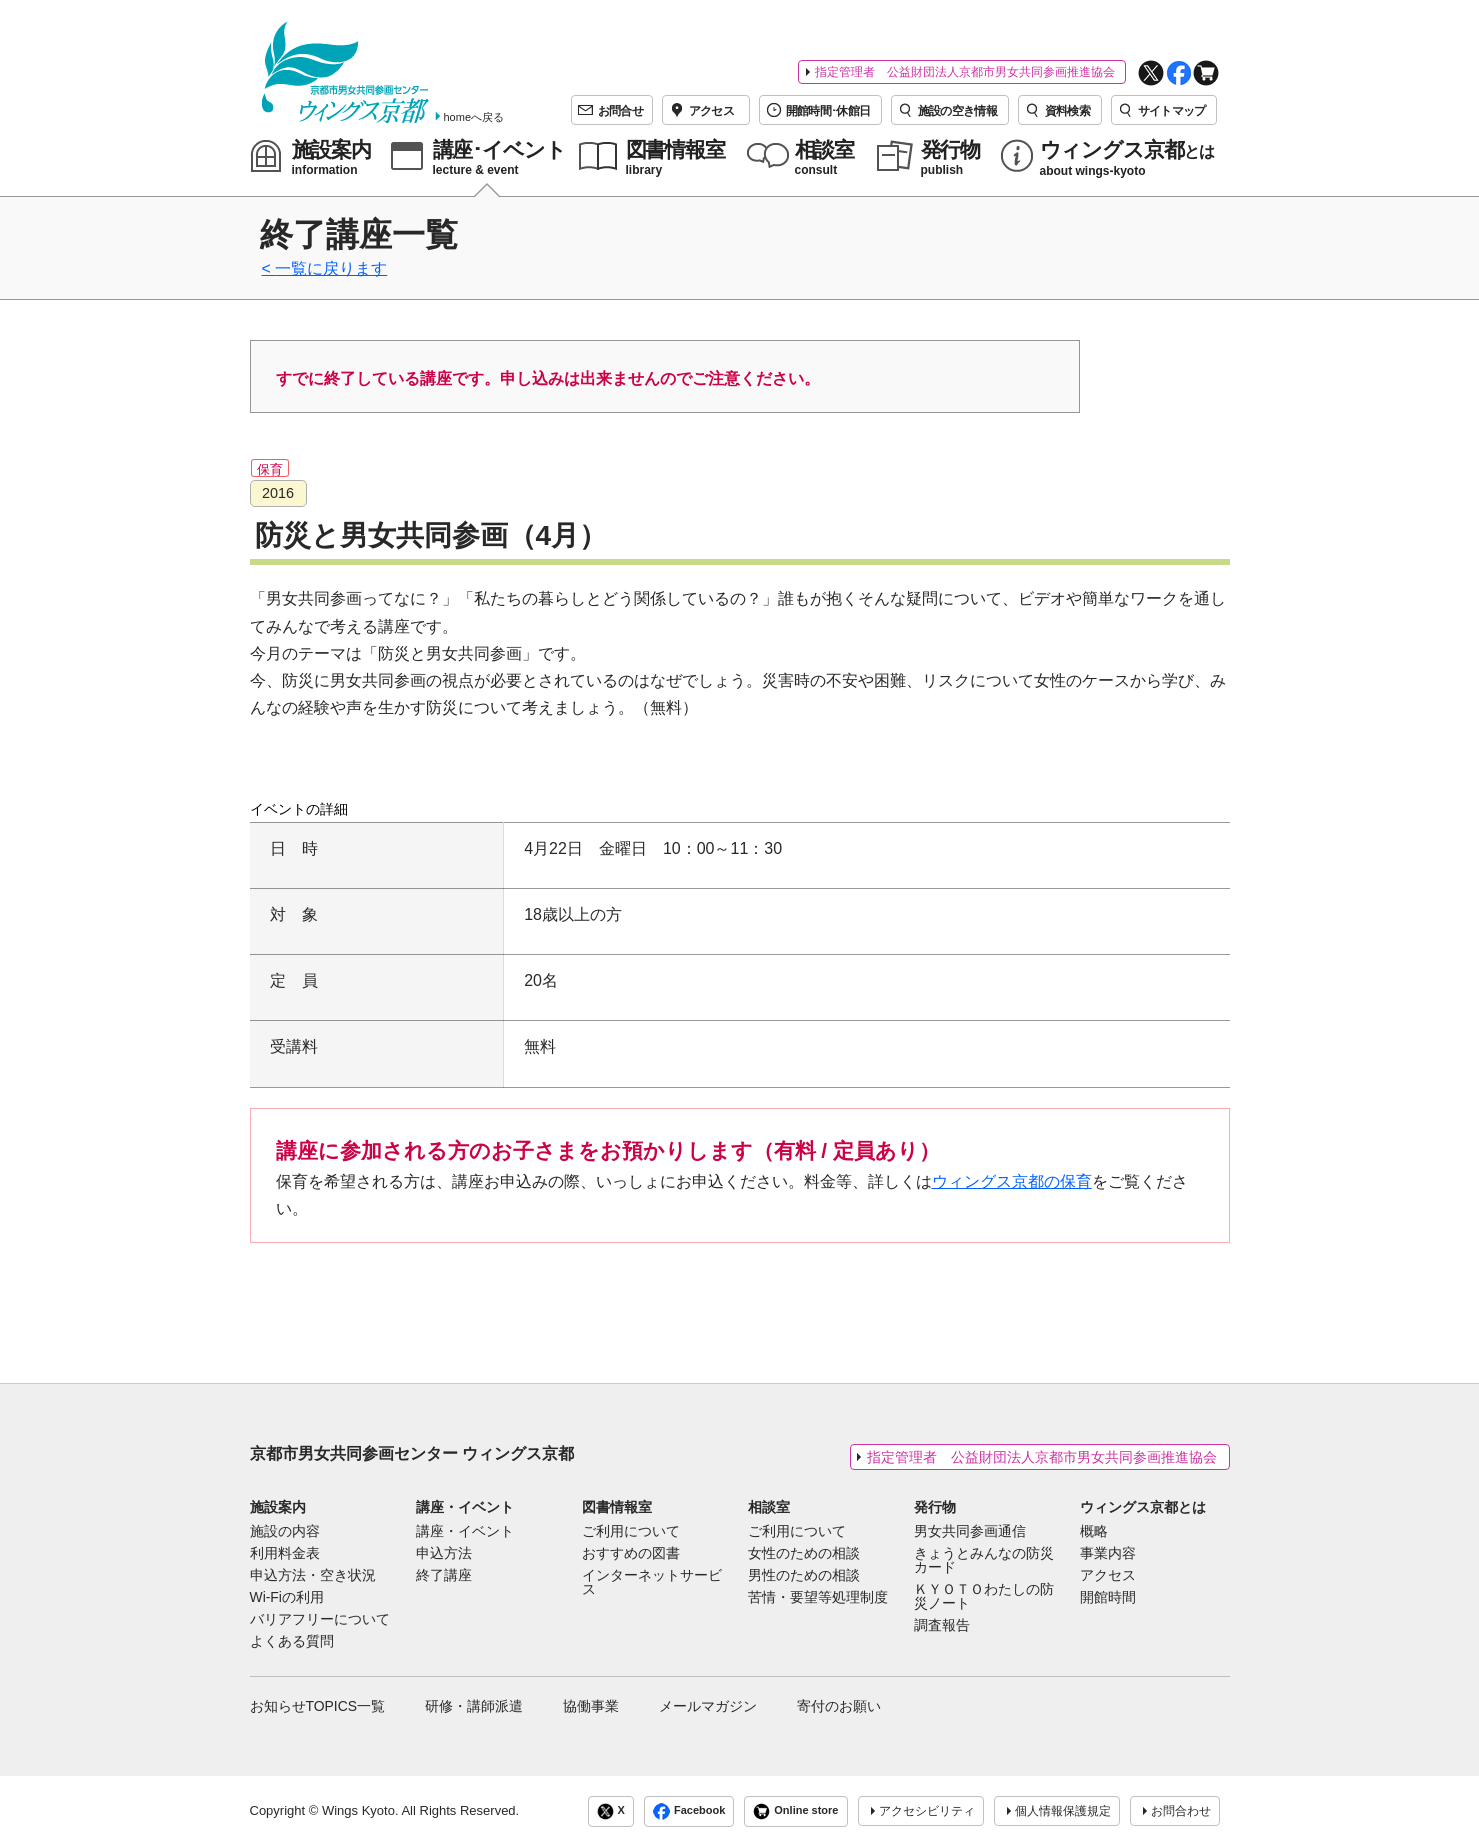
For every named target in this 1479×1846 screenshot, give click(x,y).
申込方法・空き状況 (313, 1576)
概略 (1094, 1532)
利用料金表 (285, 1554)
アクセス (1108, 1576)
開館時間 (1108, 1598)
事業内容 (1108, 1554)
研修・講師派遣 (474, 1706)
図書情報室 (617, 1507)
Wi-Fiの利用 (287, 1598)
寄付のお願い (839, 1706)
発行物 (935, 1507)
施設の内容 (285, 1532)
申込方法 (444, 1554)
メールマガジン (708, 1706)
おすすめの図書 (631, 1554)
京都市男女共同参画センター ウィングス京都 (412, 1453)
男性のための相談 (804, 1576)
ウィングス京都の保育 (1012, 1181)
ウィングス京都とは (1143, 1507)
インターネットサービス (652, 1583)
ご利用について (631, 1532)
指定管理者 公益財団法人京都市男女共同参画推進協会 (965, 72)
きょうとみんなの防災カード (984, 1561)
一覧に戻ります (331, 268)
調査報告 (942, 1626)
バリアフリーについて (320, 1620)
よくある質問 (292, 1642)
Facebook (689, 1811)
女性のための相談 (804, 1554)
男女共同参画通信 (970, 1532)
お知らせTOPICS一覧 (318, 1706)
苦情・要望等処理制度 (818, 1598)
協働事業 (591, 1706)
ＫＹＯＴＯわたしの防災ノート (984, 1597)
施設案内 (278, 1507)
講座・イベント (465, 1507)
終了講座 (444, 1576)
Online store (795, 1811)
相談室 (769, 1507)
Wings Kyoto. (360, 1810)
